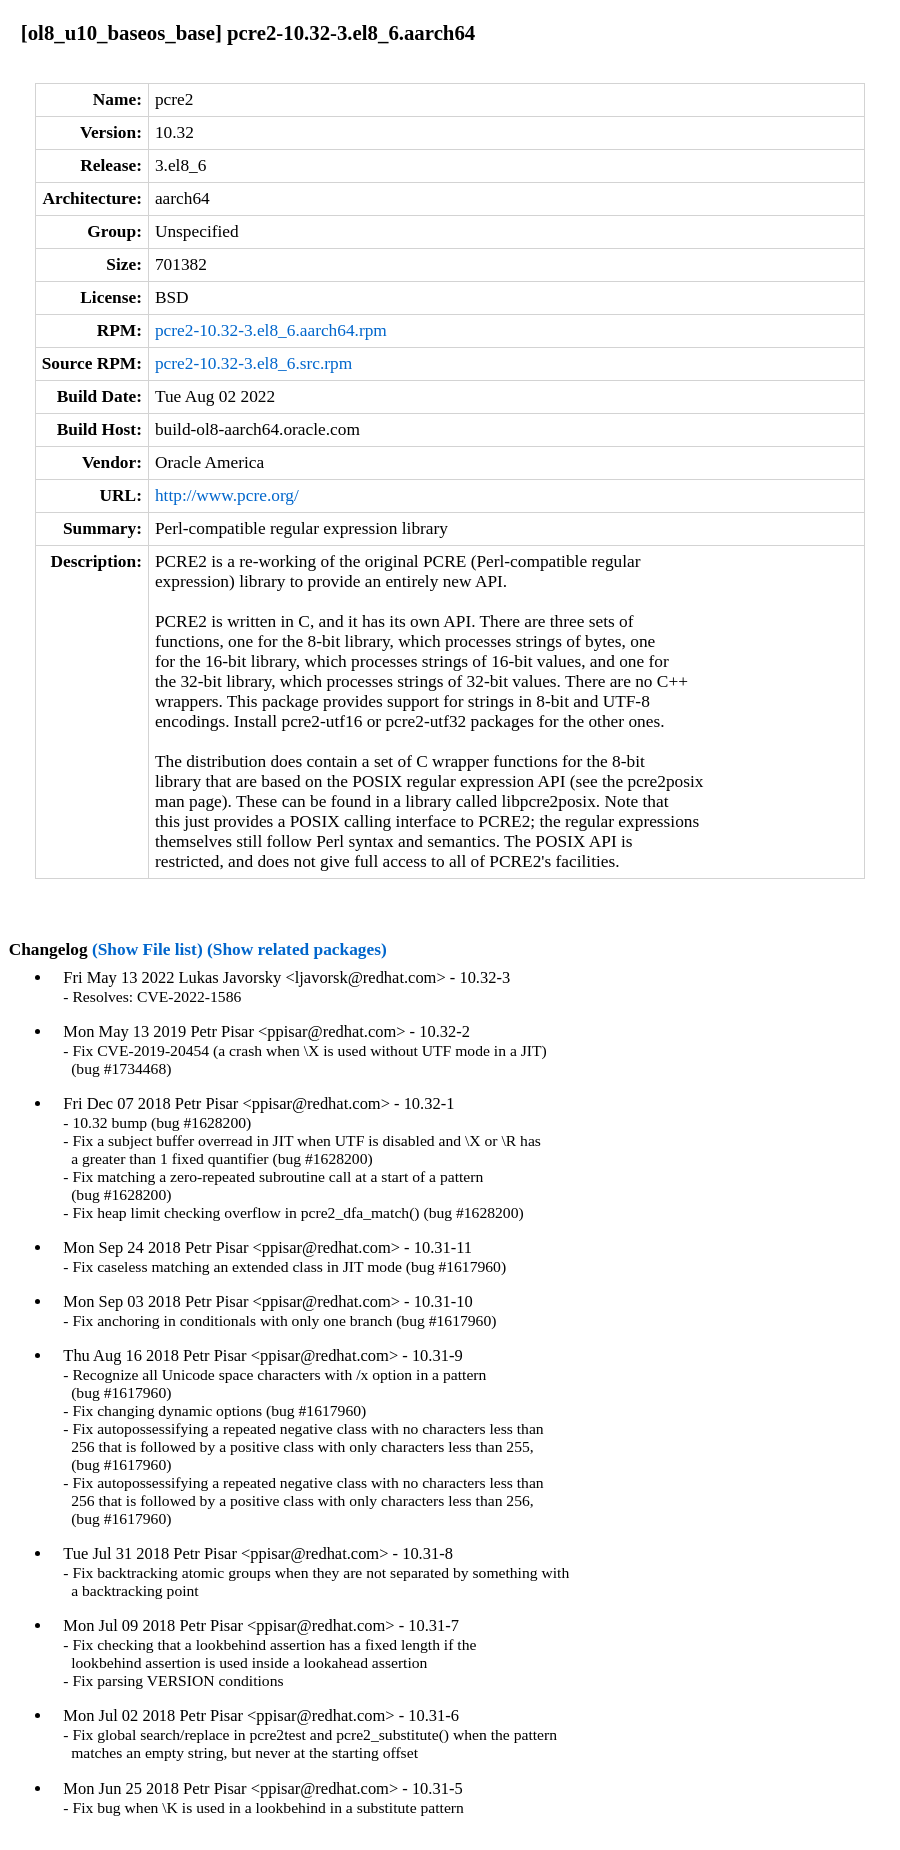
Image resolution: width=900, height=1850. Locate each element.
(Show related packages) (297, 949)
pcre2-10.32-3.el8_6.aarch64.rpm (271, 330)
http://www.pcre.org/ (227, 495)
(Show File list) (147, 949)
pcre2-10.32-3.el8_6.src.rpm (253, 363)
